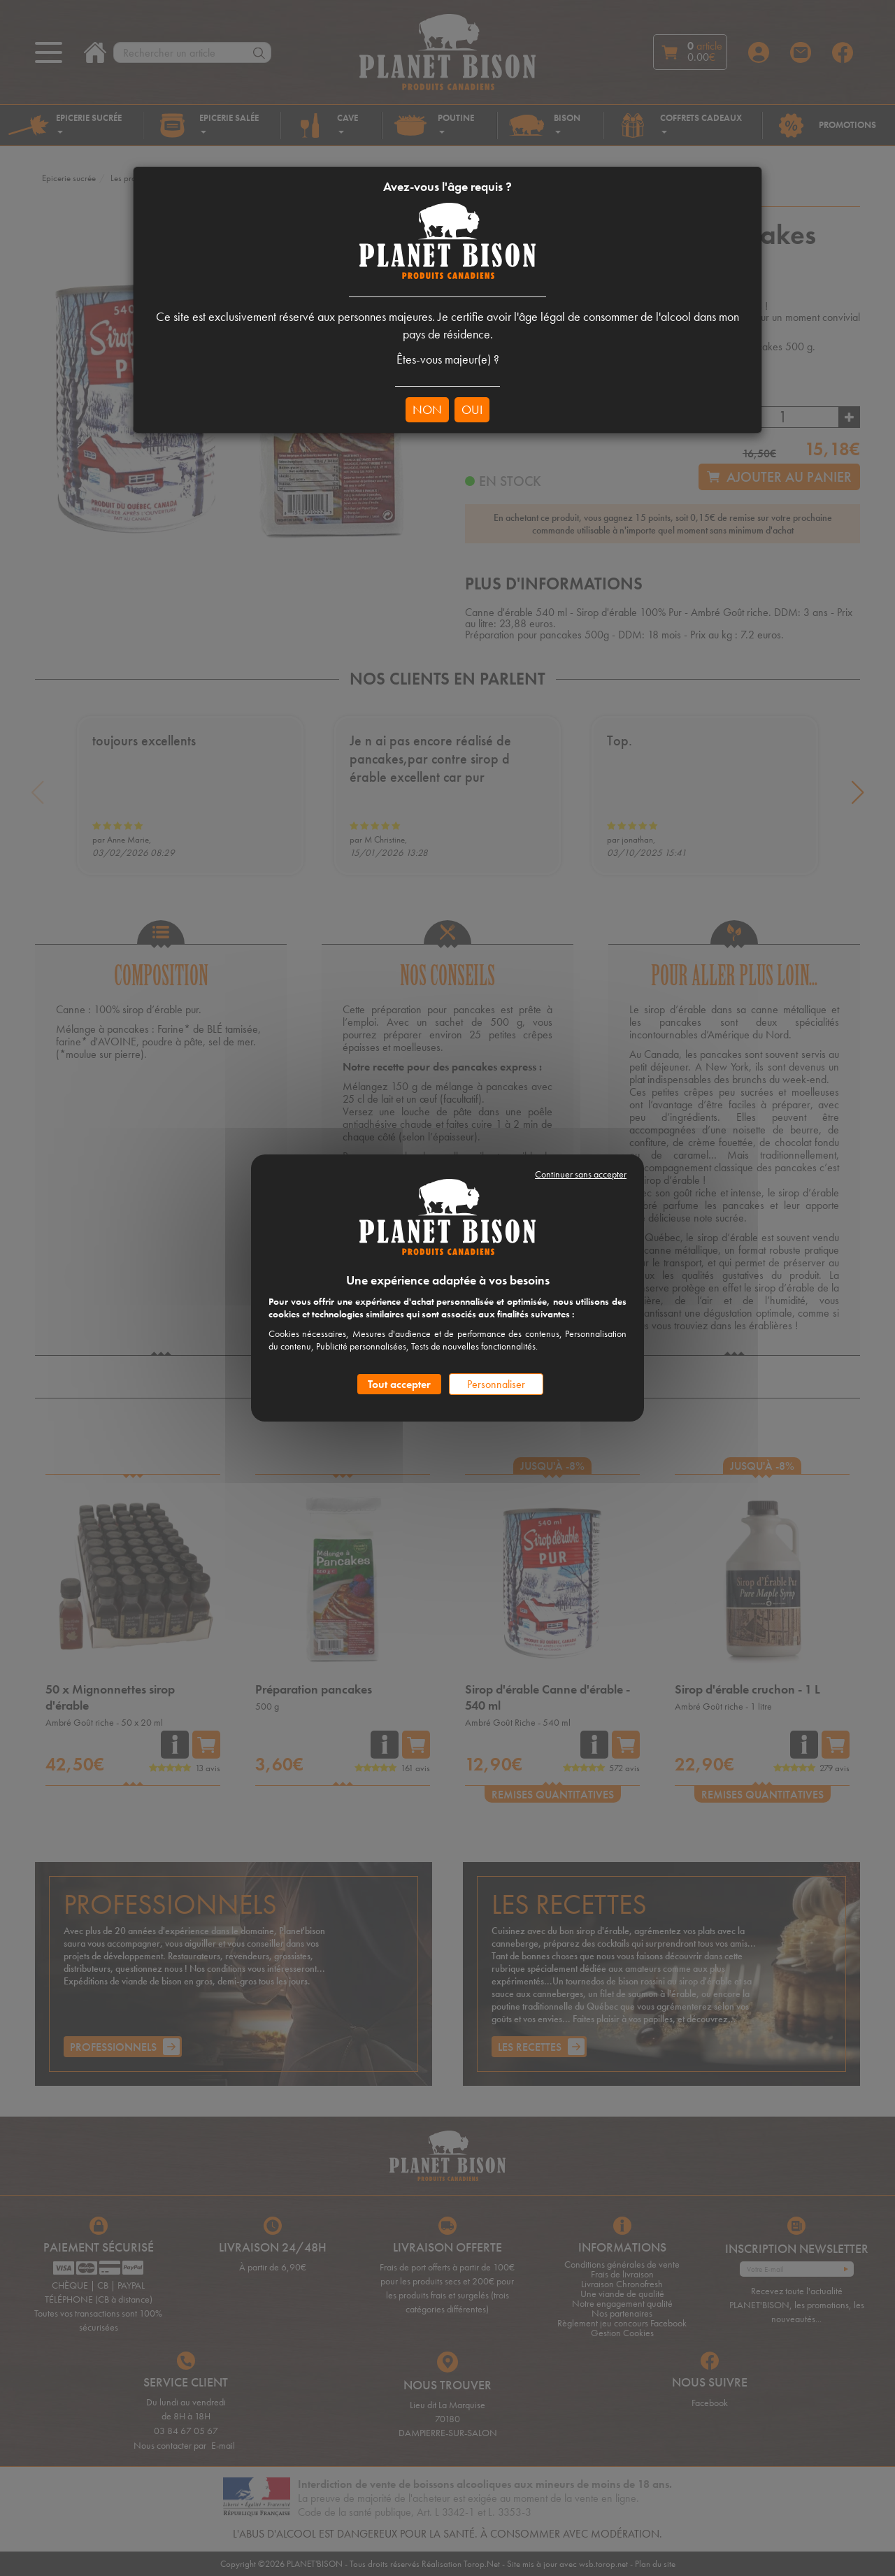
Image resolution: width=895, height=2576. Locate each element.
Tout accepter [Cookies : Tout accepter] (399, 1384)
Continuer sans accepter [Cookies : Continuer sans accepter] (580, 1174)
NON (427, 409)
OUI (471, 409)
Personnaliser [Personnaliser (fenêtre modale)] (496, 1384)
